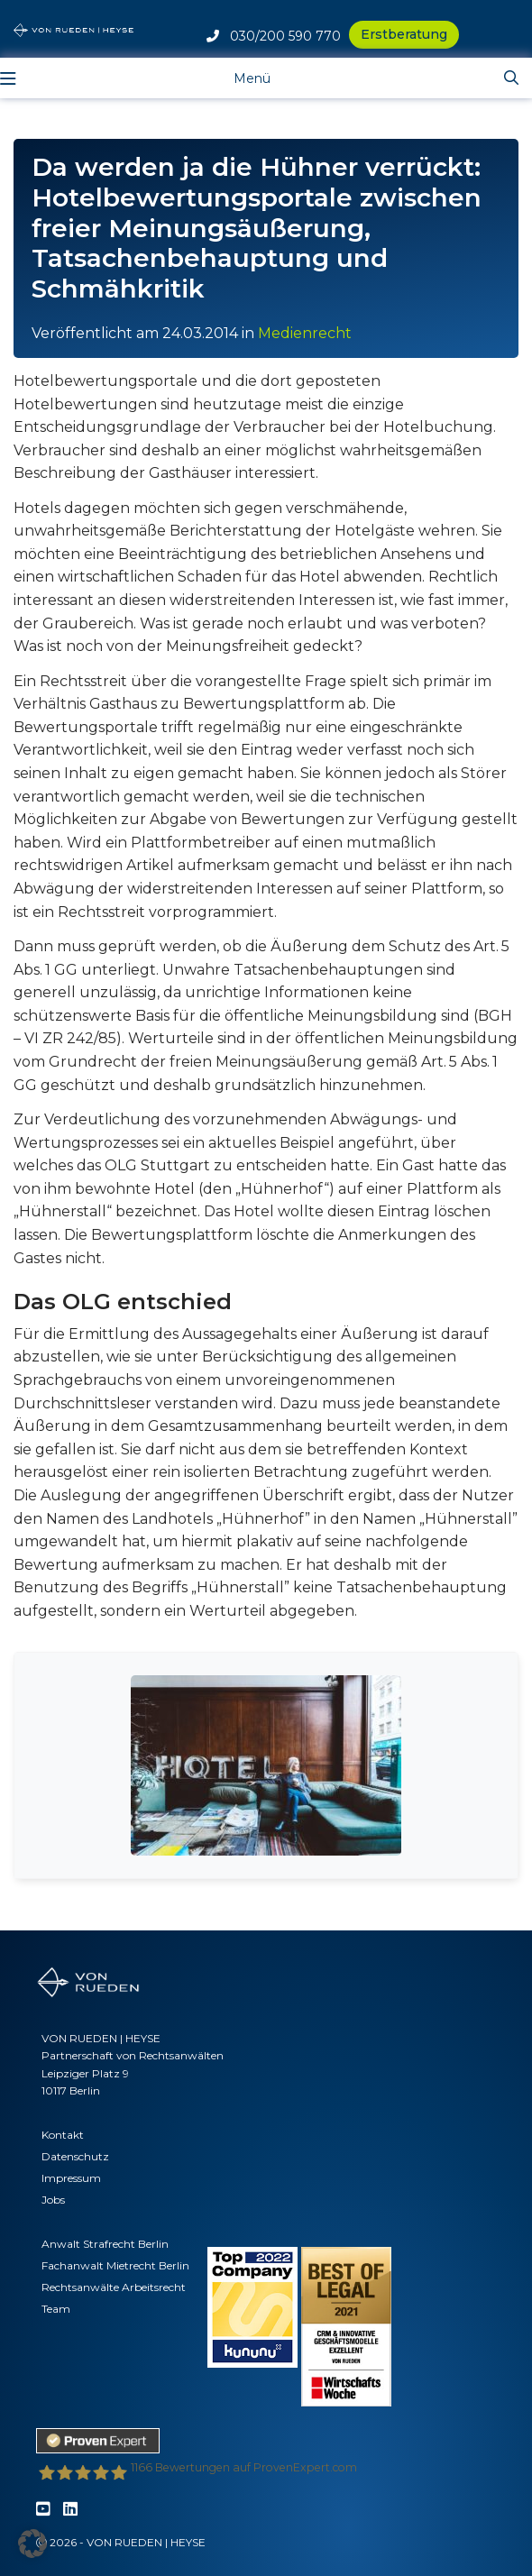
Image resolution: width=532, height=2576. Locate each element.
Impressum (71, 2178)
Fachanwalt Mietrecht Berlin (115, 2265)
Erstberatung (404, 34)
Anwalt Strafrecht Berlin (105, 2244)
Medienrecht (305, 333)
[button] (32, 2543)
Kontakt (62, 2134)
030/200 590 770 (273, 36)
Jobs (53, 2199)
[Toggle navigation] (238, 77)
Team (55, 2308)
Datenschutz (75, 2156)
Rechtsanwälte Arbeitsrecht (113, 2287)
